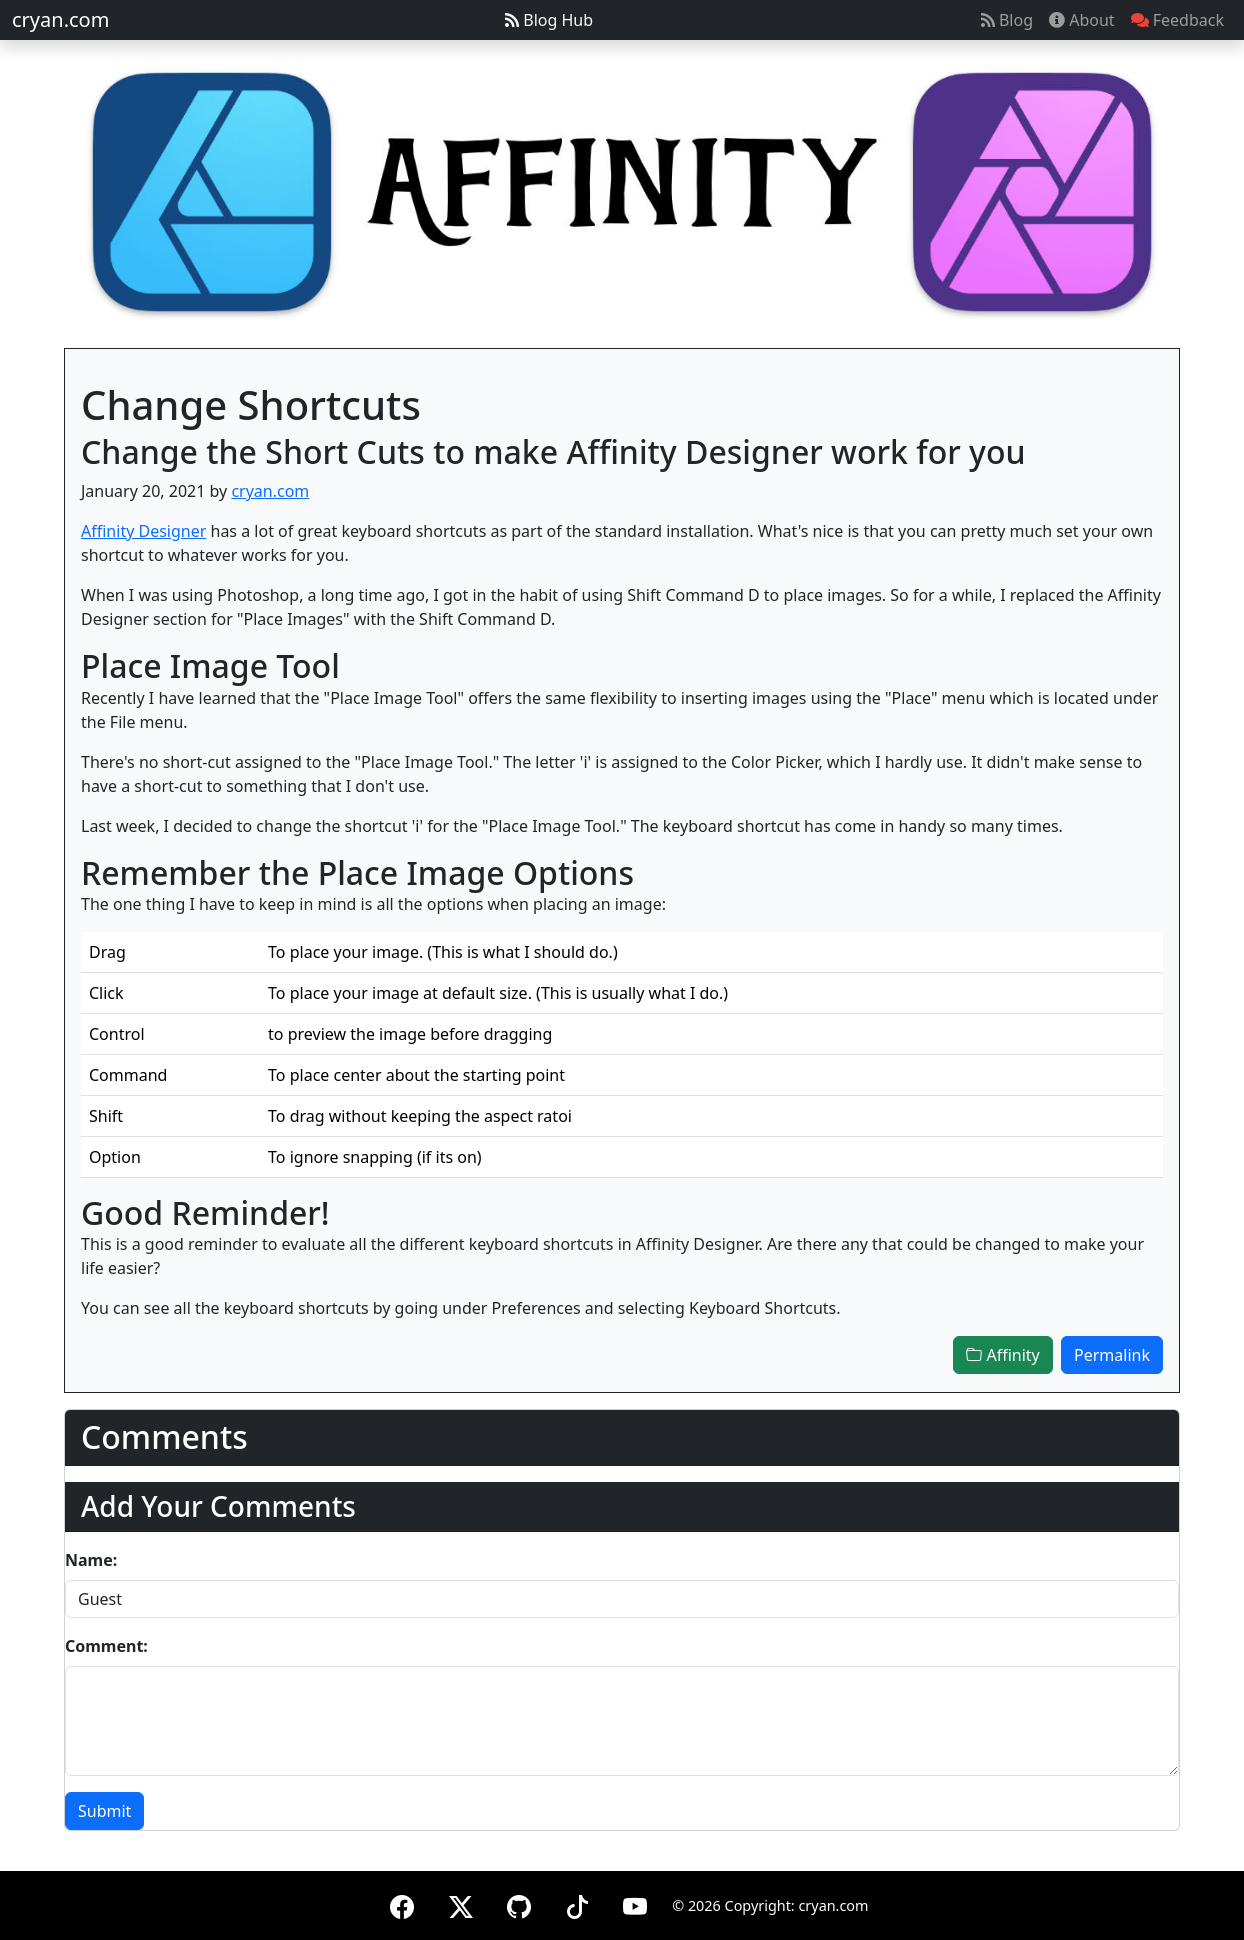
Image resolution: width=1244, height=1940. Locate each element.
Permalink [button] (1112, 1355)
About (1082, 20)
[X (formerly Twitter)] (461, 1903)
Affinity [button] (1002, 1355)
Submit (104, 1811)
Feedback (1177, 20)
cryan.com (60, 19)
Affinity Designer (143, 531)
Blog (1007, 20)
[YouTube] (635, 1903)
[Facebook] (402, 1903)
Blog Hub (549, 20)
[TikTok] (577, 1903)
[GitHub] (519, 1903)
